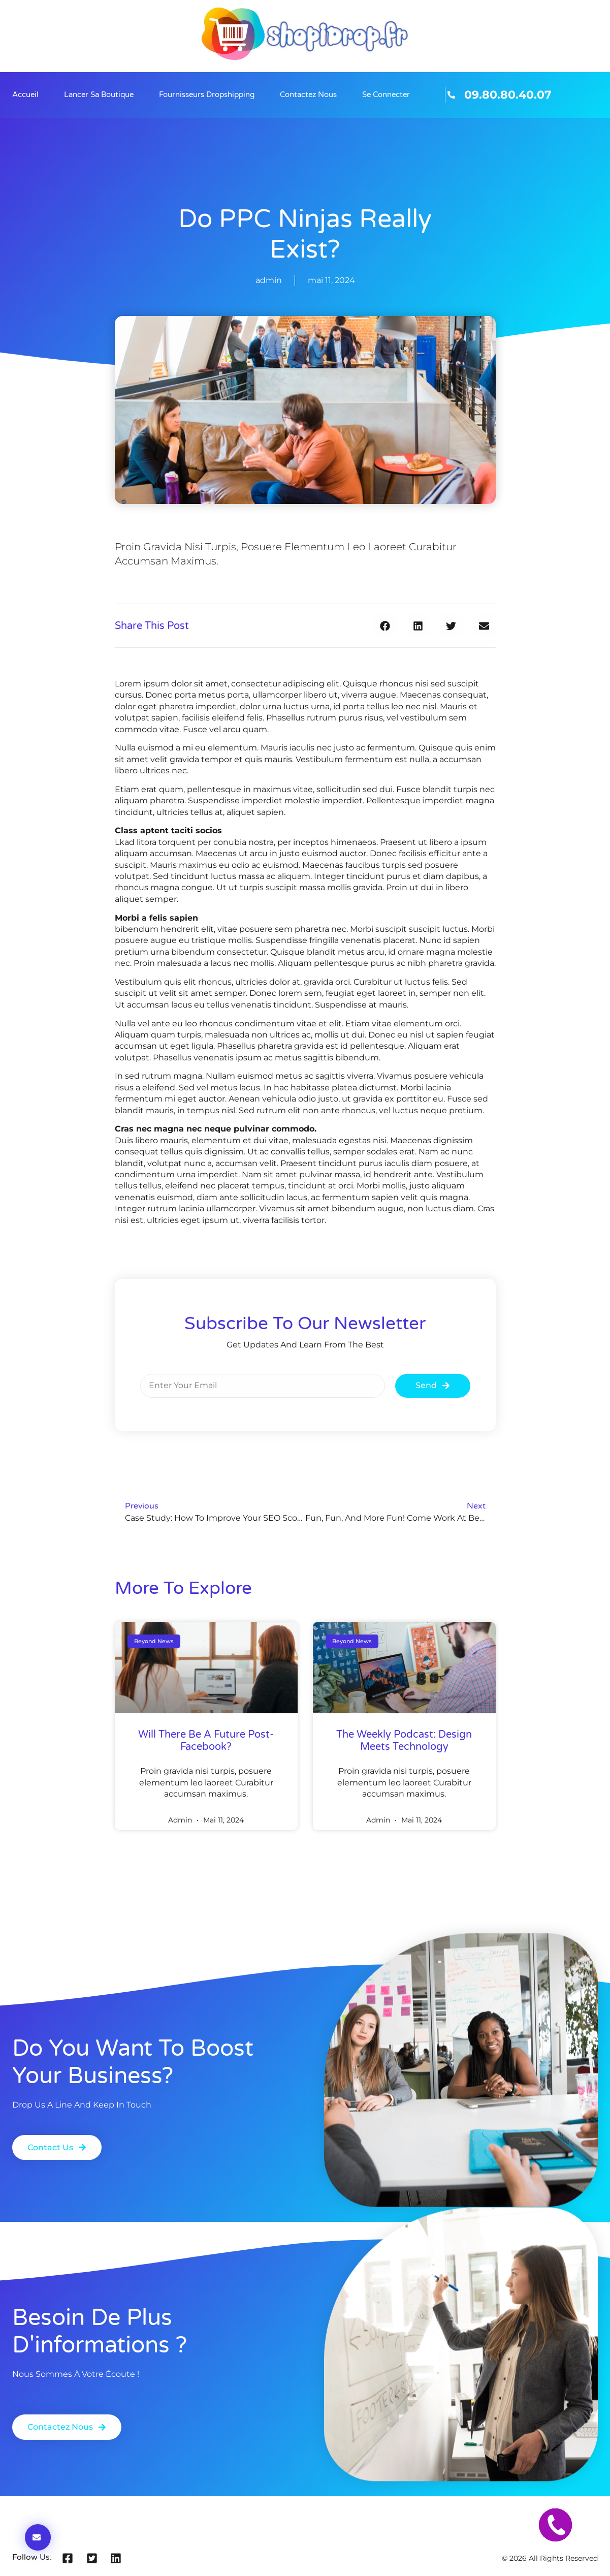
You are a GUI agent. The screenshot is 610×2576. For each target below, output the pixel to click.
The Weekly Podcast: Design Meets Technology (404, 1741)
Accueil (25, 94)
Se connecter (386, 94)
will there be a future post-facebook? (206, 1741)
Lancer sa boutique (99, 94)
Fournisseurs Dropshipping (206, 94)
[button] (385, 625)
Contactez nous (308, 94)
